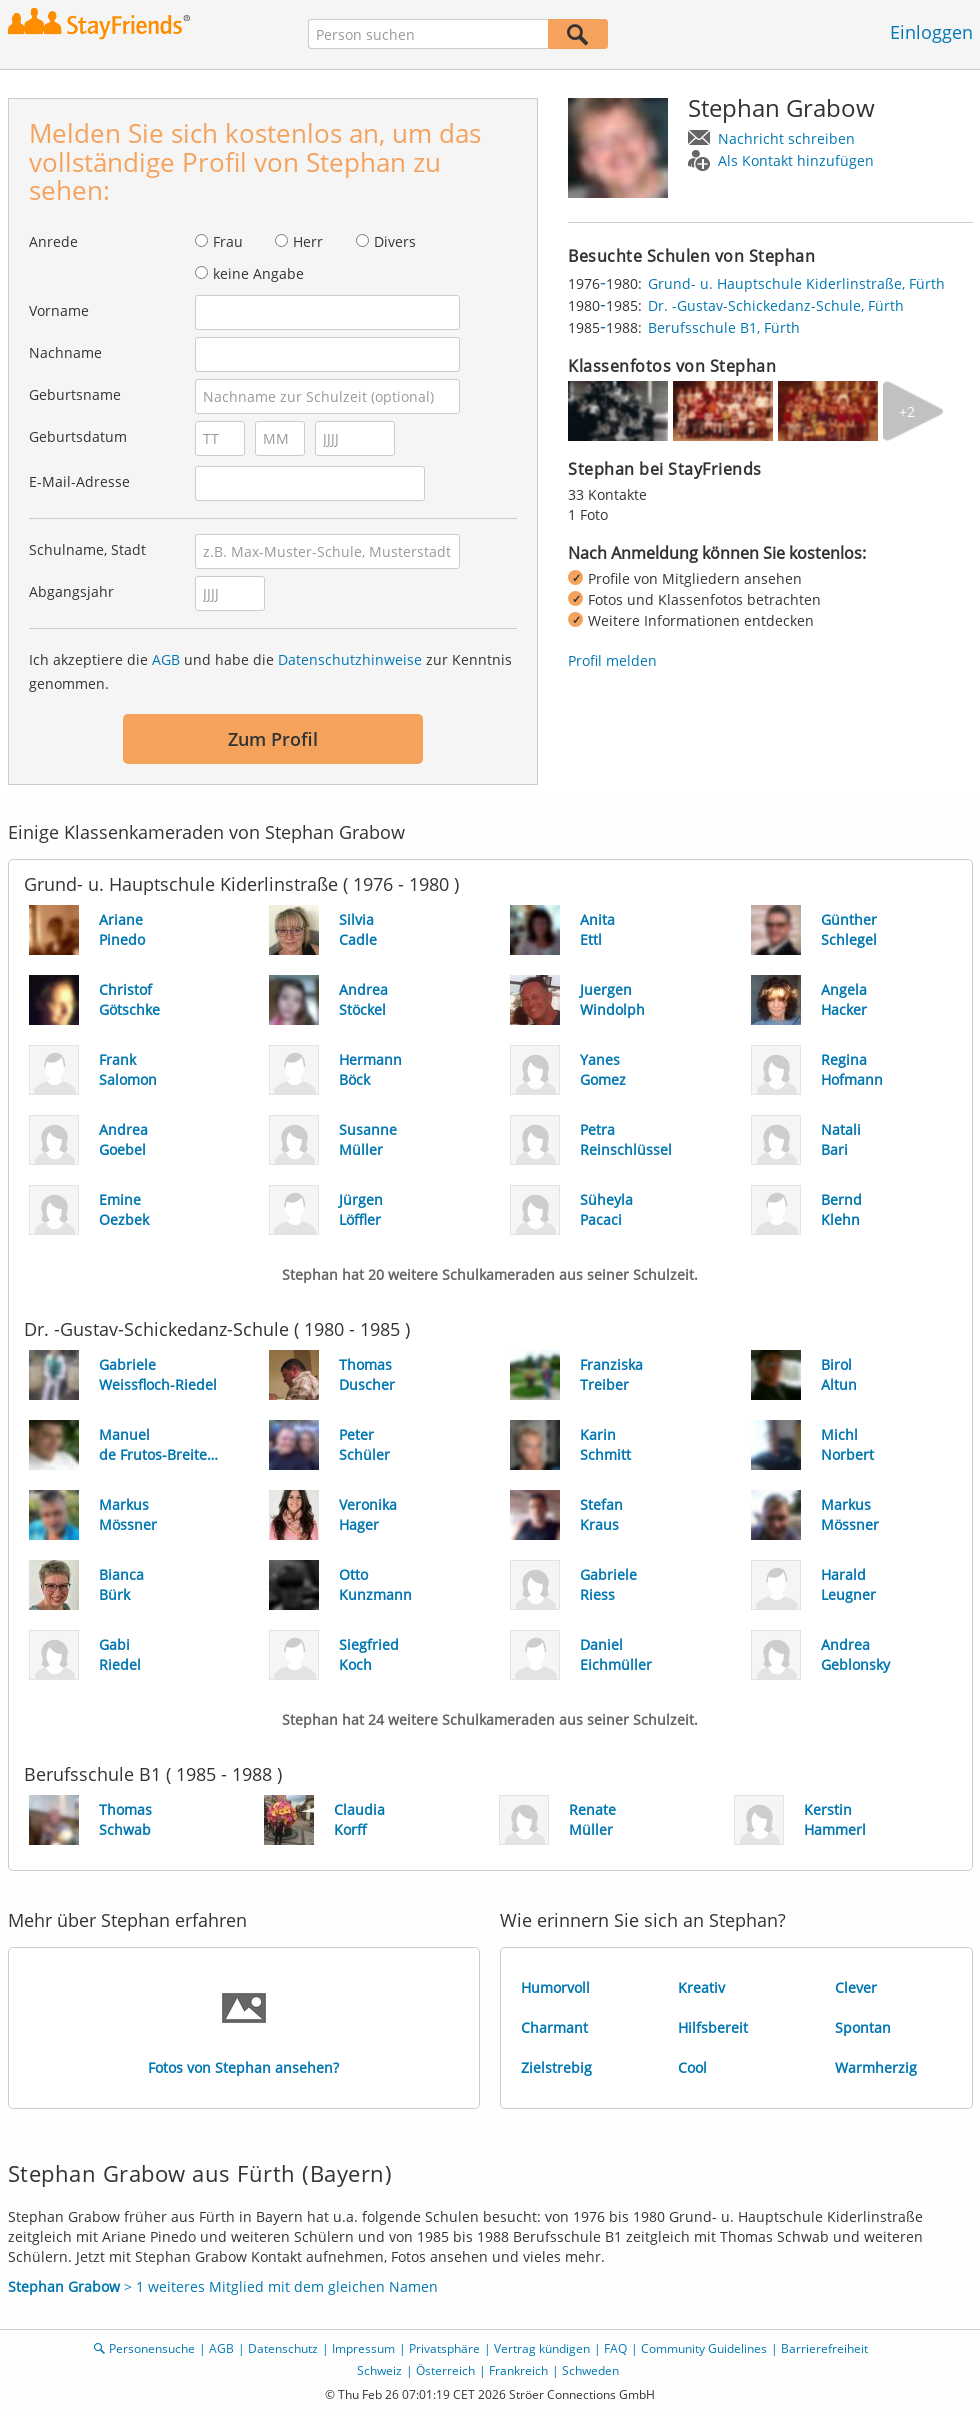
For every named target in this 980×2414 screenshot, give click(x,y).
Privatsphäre (444, 2348)
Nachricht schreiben (786, 138)
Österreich (445, 2370)
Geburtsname (75, 394)
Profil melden (612, 660)
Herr (308, 241)
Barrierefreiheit (824, 2348)
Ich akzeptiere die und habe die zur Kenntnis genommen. (270, 671)
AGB (166, 659)
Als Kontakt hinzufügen (796, 160)
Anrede (53, 241)
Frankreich (518, 2370)
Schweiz (379, 2370)
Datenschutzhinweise (350, 659)
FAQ (615, 2348)
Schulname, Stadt (87, 549)
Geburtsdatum (78, 436)
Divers (395, 241)
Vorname (59, 310)
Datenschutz (283, 2348)
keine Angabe (258, 273)
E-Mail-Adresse (79, 481)
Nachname (65, 352)
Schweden (590, 2370)
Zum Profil (273, 739)
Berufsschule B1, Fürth (724, 327)
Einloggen (931, 32)
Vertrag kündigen (542, 2348)
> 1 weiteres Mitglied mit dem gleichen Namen (223, 2286)
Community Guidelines (704, 2348)
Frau (228, 241)
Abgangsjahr (71, 591)
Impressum (363, 2348)
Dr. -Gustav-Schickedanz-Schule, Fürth (776, 305)
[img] (618, 411)
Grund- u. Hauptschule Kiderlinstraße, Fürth (796, 283)
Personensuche (152, 2348)
